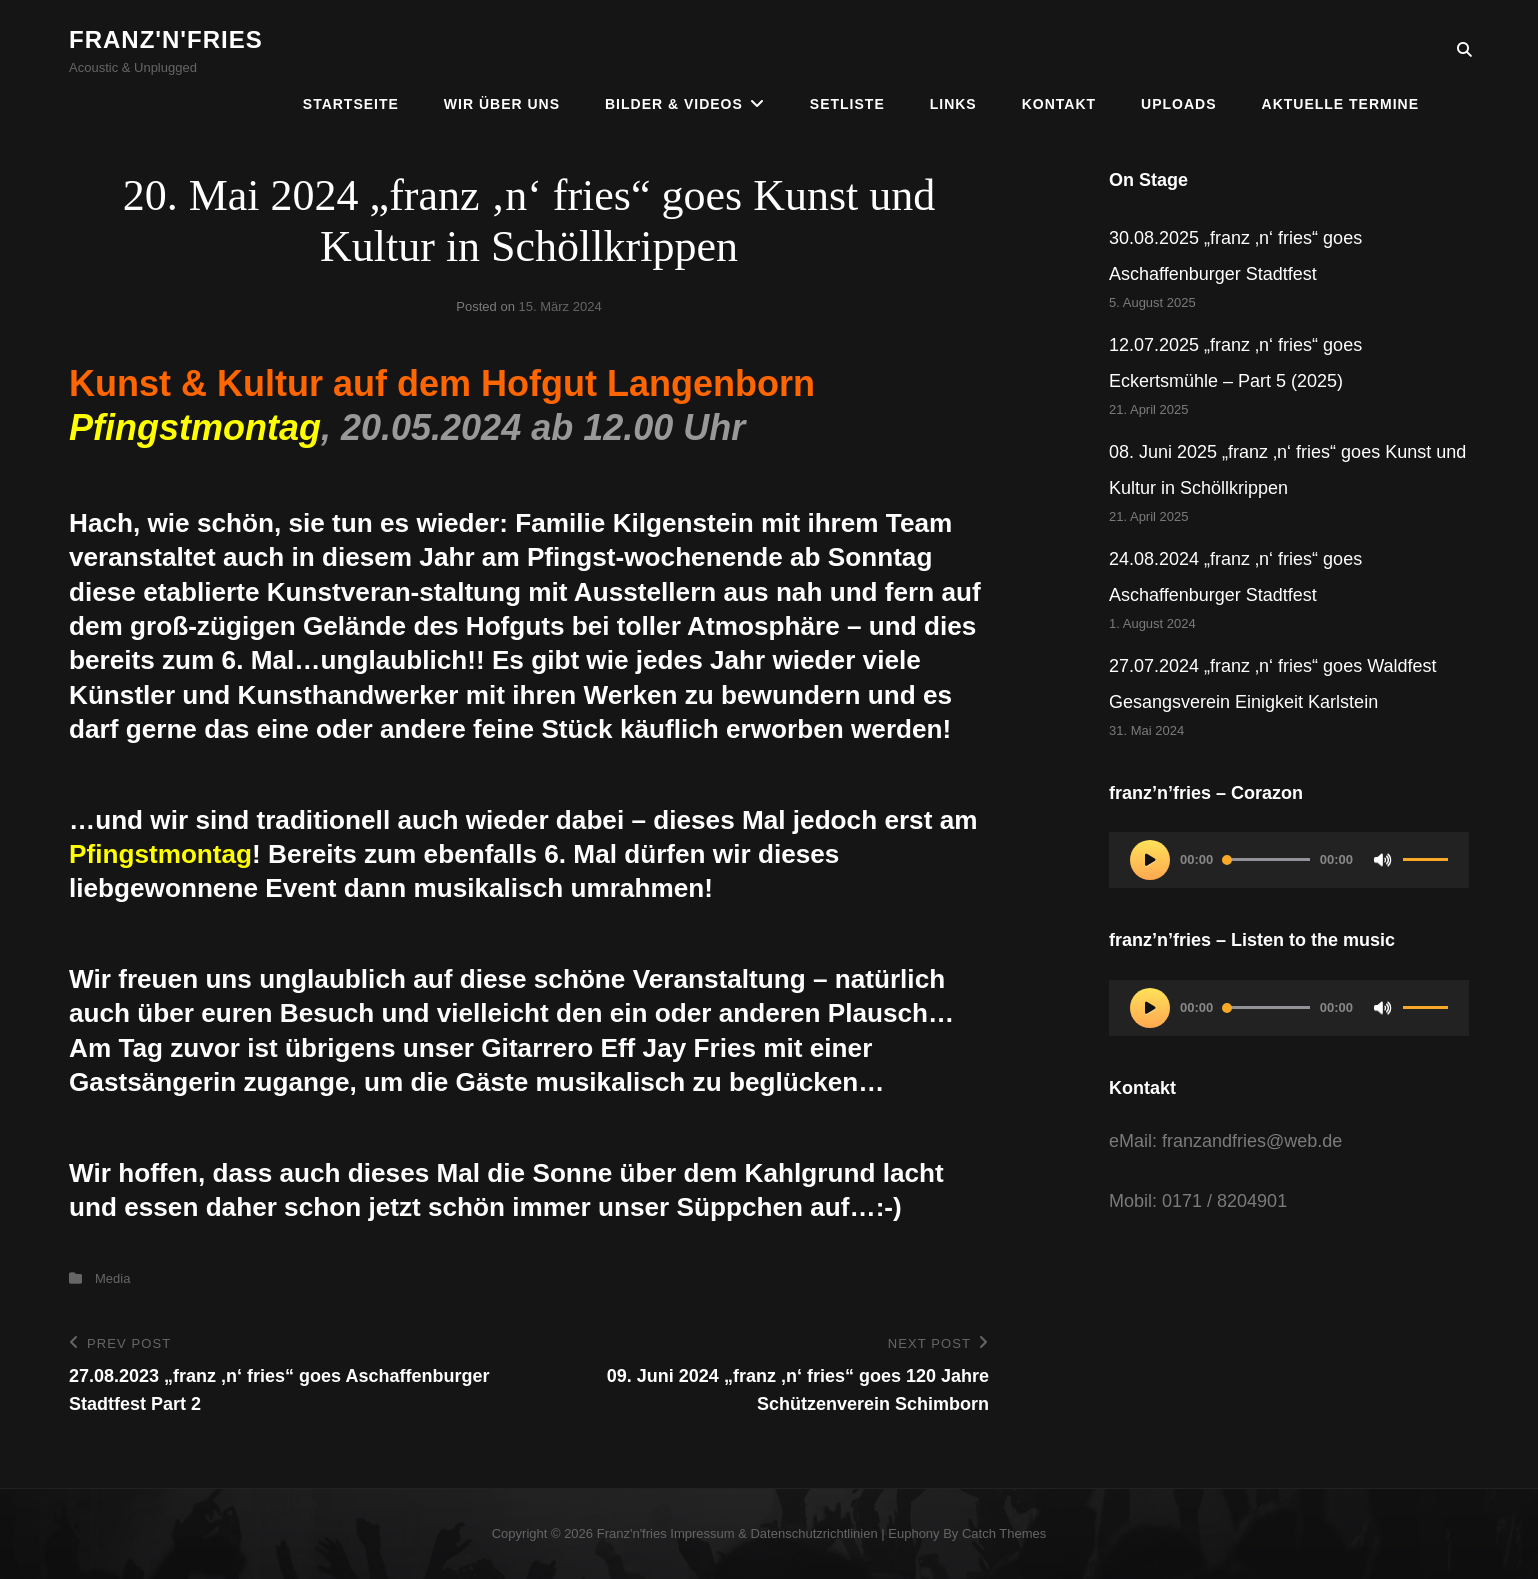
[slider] (1266, 859)
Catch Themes (1004, 1533)
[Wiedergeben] (1150, 860)
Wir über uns (502, 50)
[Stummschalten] (1383, 860)
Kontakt (1059, 50)
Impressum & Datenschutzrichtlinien (773, 1533)
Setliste (847, 50)
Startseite (351, 50)
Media (112, 1278)
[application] (1289, 860)
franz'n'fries (166, 39)
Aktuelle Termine (1340, 50)
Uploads (1178, 50)
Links (953, 50)
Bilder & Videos (674, 50)
